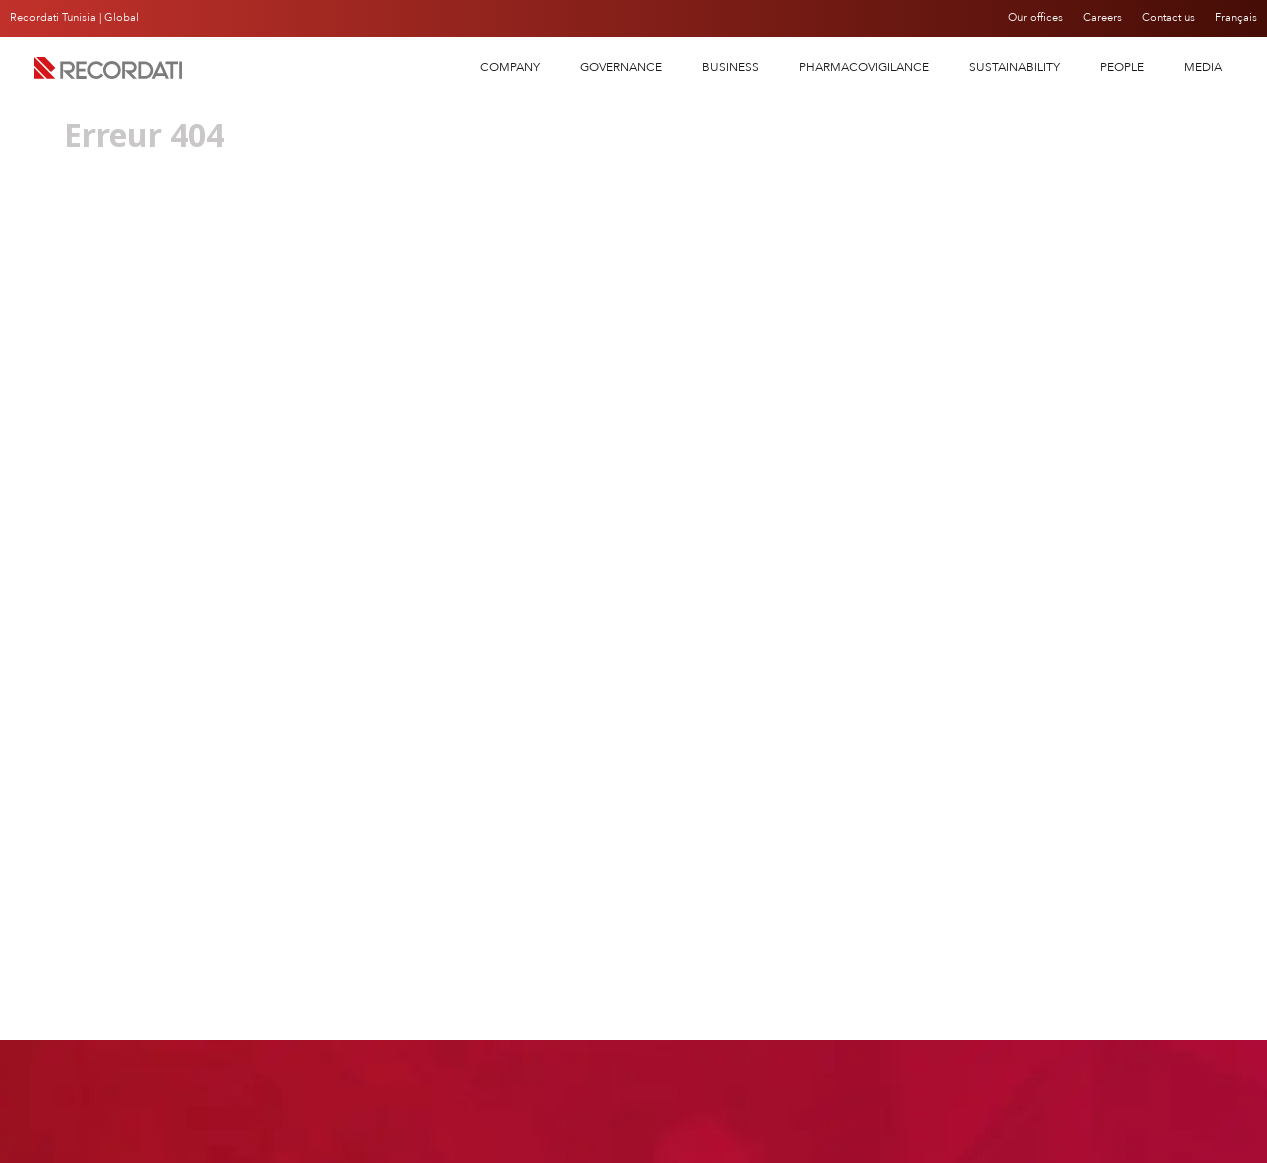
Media (1203, 67)
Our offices (1024, 18)
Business (730, 67)
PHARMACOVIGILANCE (864, 67)
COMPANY (510, 67)
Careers (1095, 18)
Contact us (1165, 18)
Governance (621, 67)
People (1122, 67)
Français (1235, 18)
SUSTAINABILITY (1014, 67)
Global (121, 17)
